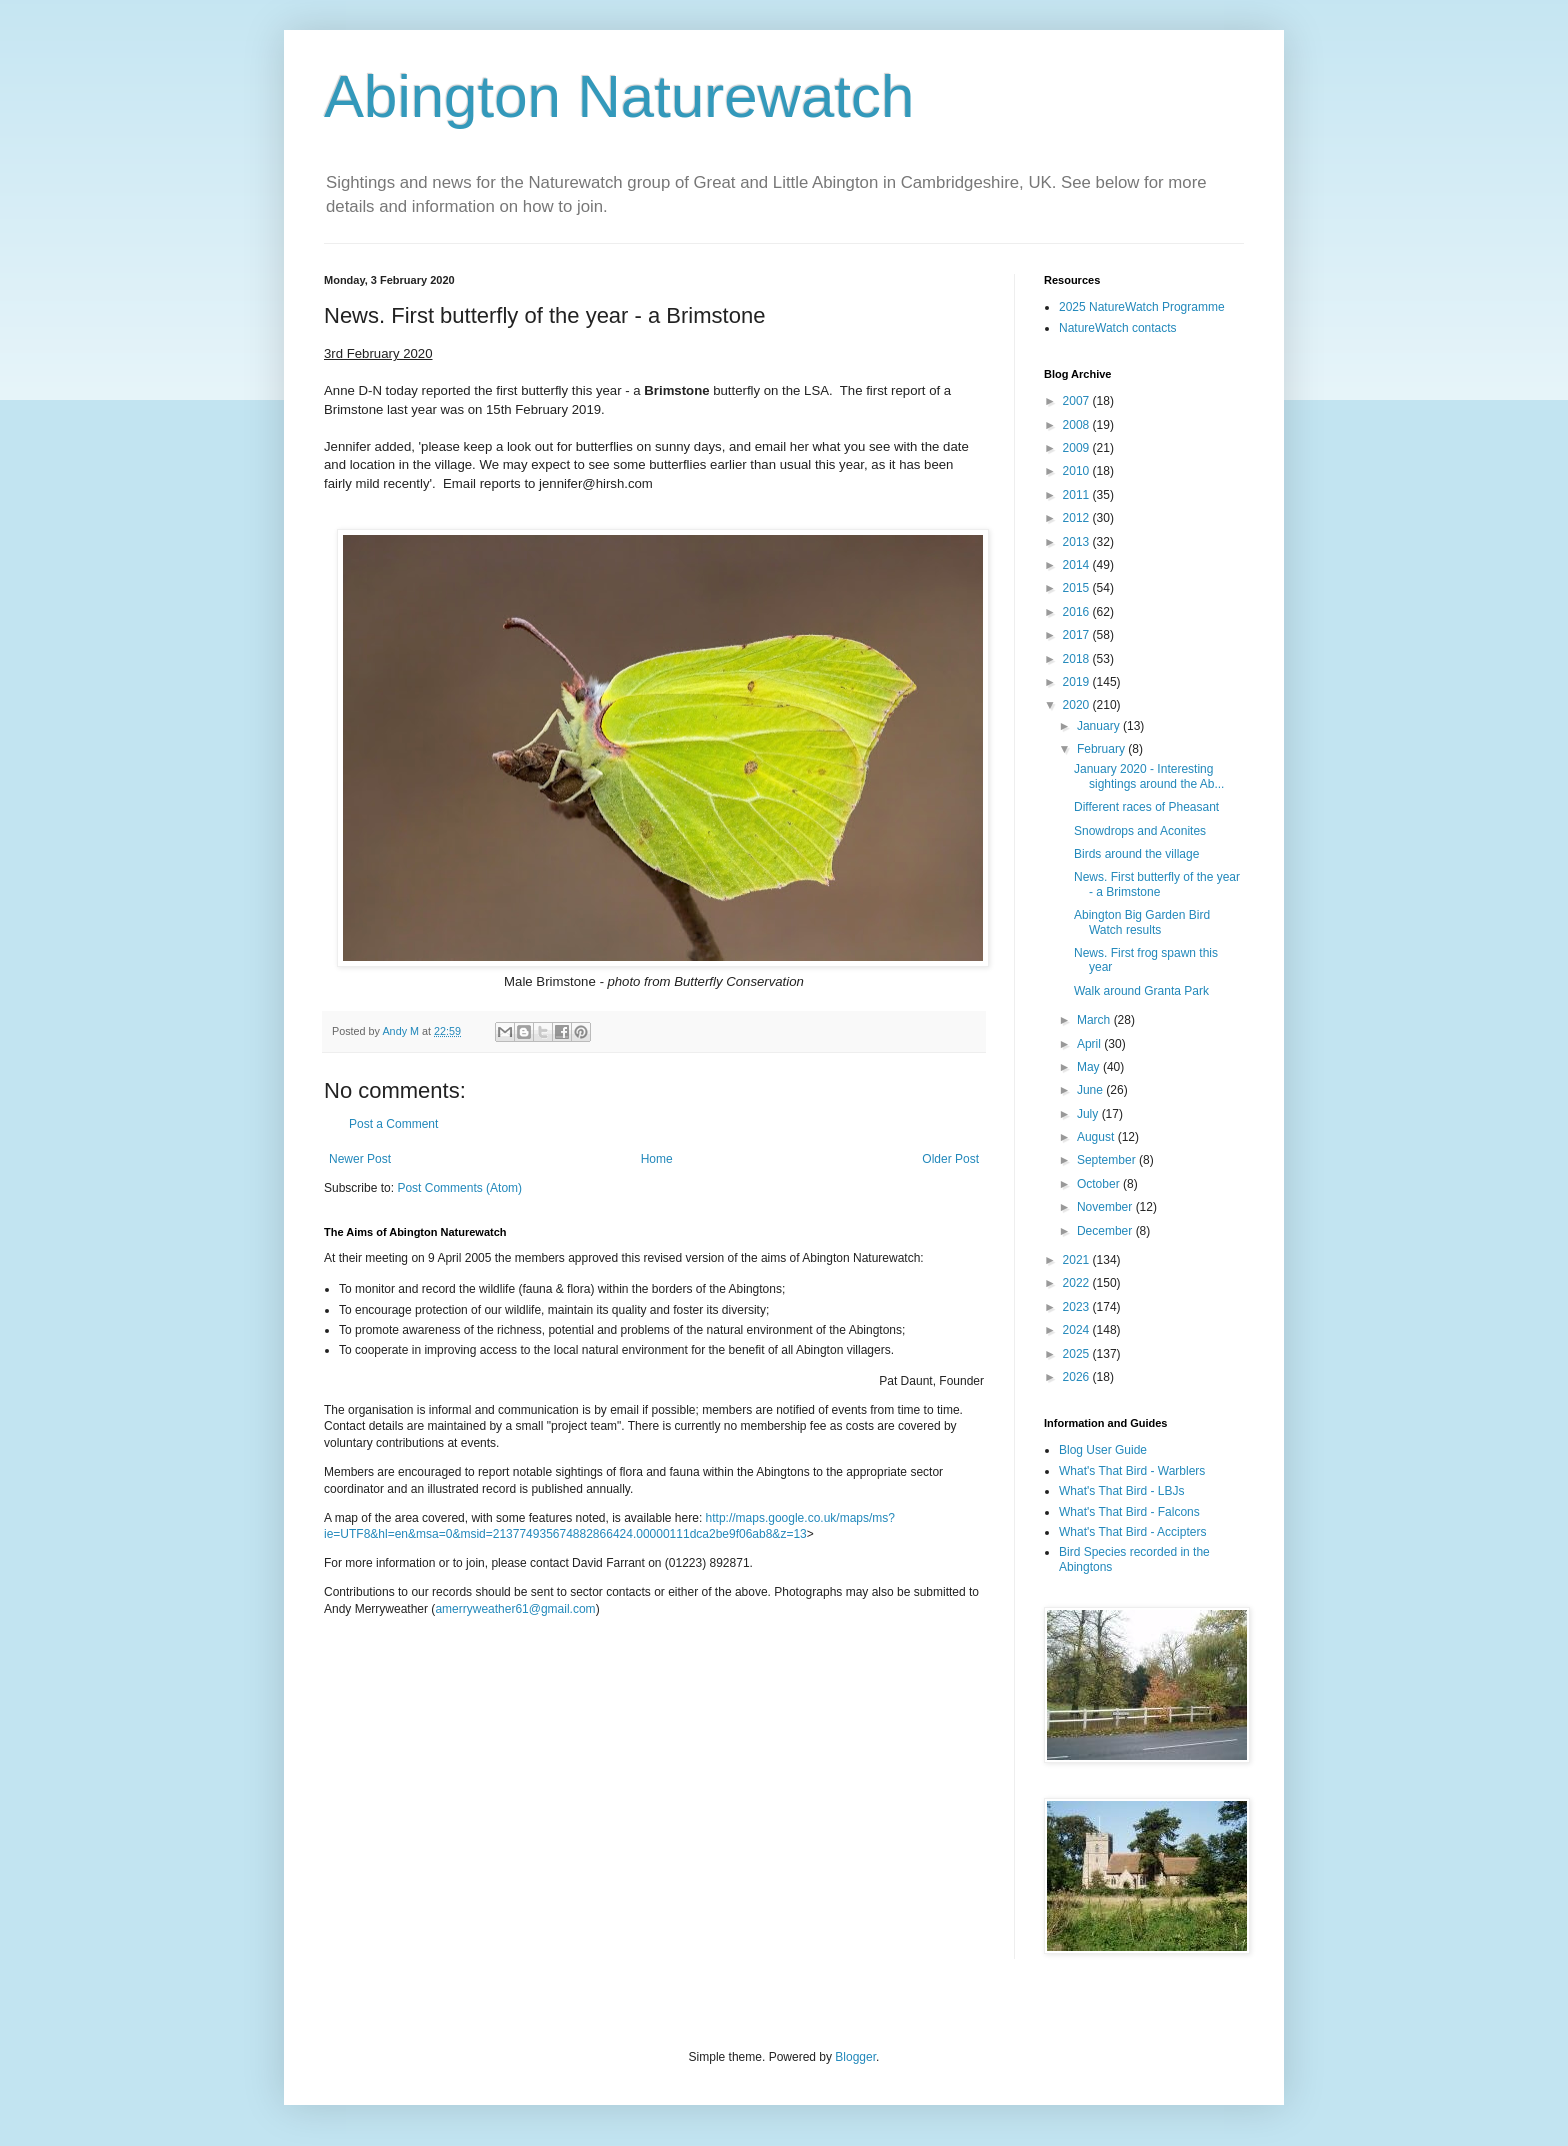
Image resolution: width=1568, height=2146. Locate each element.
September (1108, 1160)
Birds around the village (1136, 854)
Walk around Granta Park (1141, 991)
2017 (1078, 635)
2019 (1078, 682)
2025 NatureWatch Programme (1142, 307)
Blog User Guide (1103, 1450)
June (1091, 1090)
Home (657, 1159)
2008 (1078, 425)
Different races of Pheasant (1146, 807)
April (1090, 1044)
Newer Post (360, 1159)
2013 (1078, 542)
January (1100, 726)
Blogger (855, 2057)
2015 (1078, 588)
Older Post (950, 1159)
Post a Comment (393, 1124)
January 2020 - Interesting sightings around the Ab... (1149, 776)
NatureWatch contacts (1118, 328)
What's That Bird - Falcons (1129, 1512)
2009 (1078, 448)
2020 (1078, 705)
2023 (1078, 1307)
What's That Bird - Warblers (1132, 1471)
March (1095, 1020)
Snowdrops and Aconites (1140, 831)
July (1089, 1114)
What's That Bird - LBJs (1121, 1491)
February (1102, 749)
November (1106, 1207)
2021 (1078, 1260)
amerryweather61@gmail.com (515, 1609)
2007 (1078, 401)
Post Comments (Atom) (459, 1188)
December (1106, 1231)
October (1100, 1184)
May (1090, 1067)
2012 (1078, 518)
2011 (1078, 495)
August (1097, 1137)
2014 (1078, 565)
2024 (1078, 1330)
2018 (1078, 659)
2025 (1078, 1354)
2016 (1078, 612)
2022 (1078, 1283)
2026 (1078, 1377)
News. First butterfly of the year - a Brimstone (1157, 884)
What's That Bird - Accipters (1132, 1532)
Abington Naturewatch (619, 96)
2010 (1078, 471)
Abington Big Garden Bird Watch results (1142, 922)
